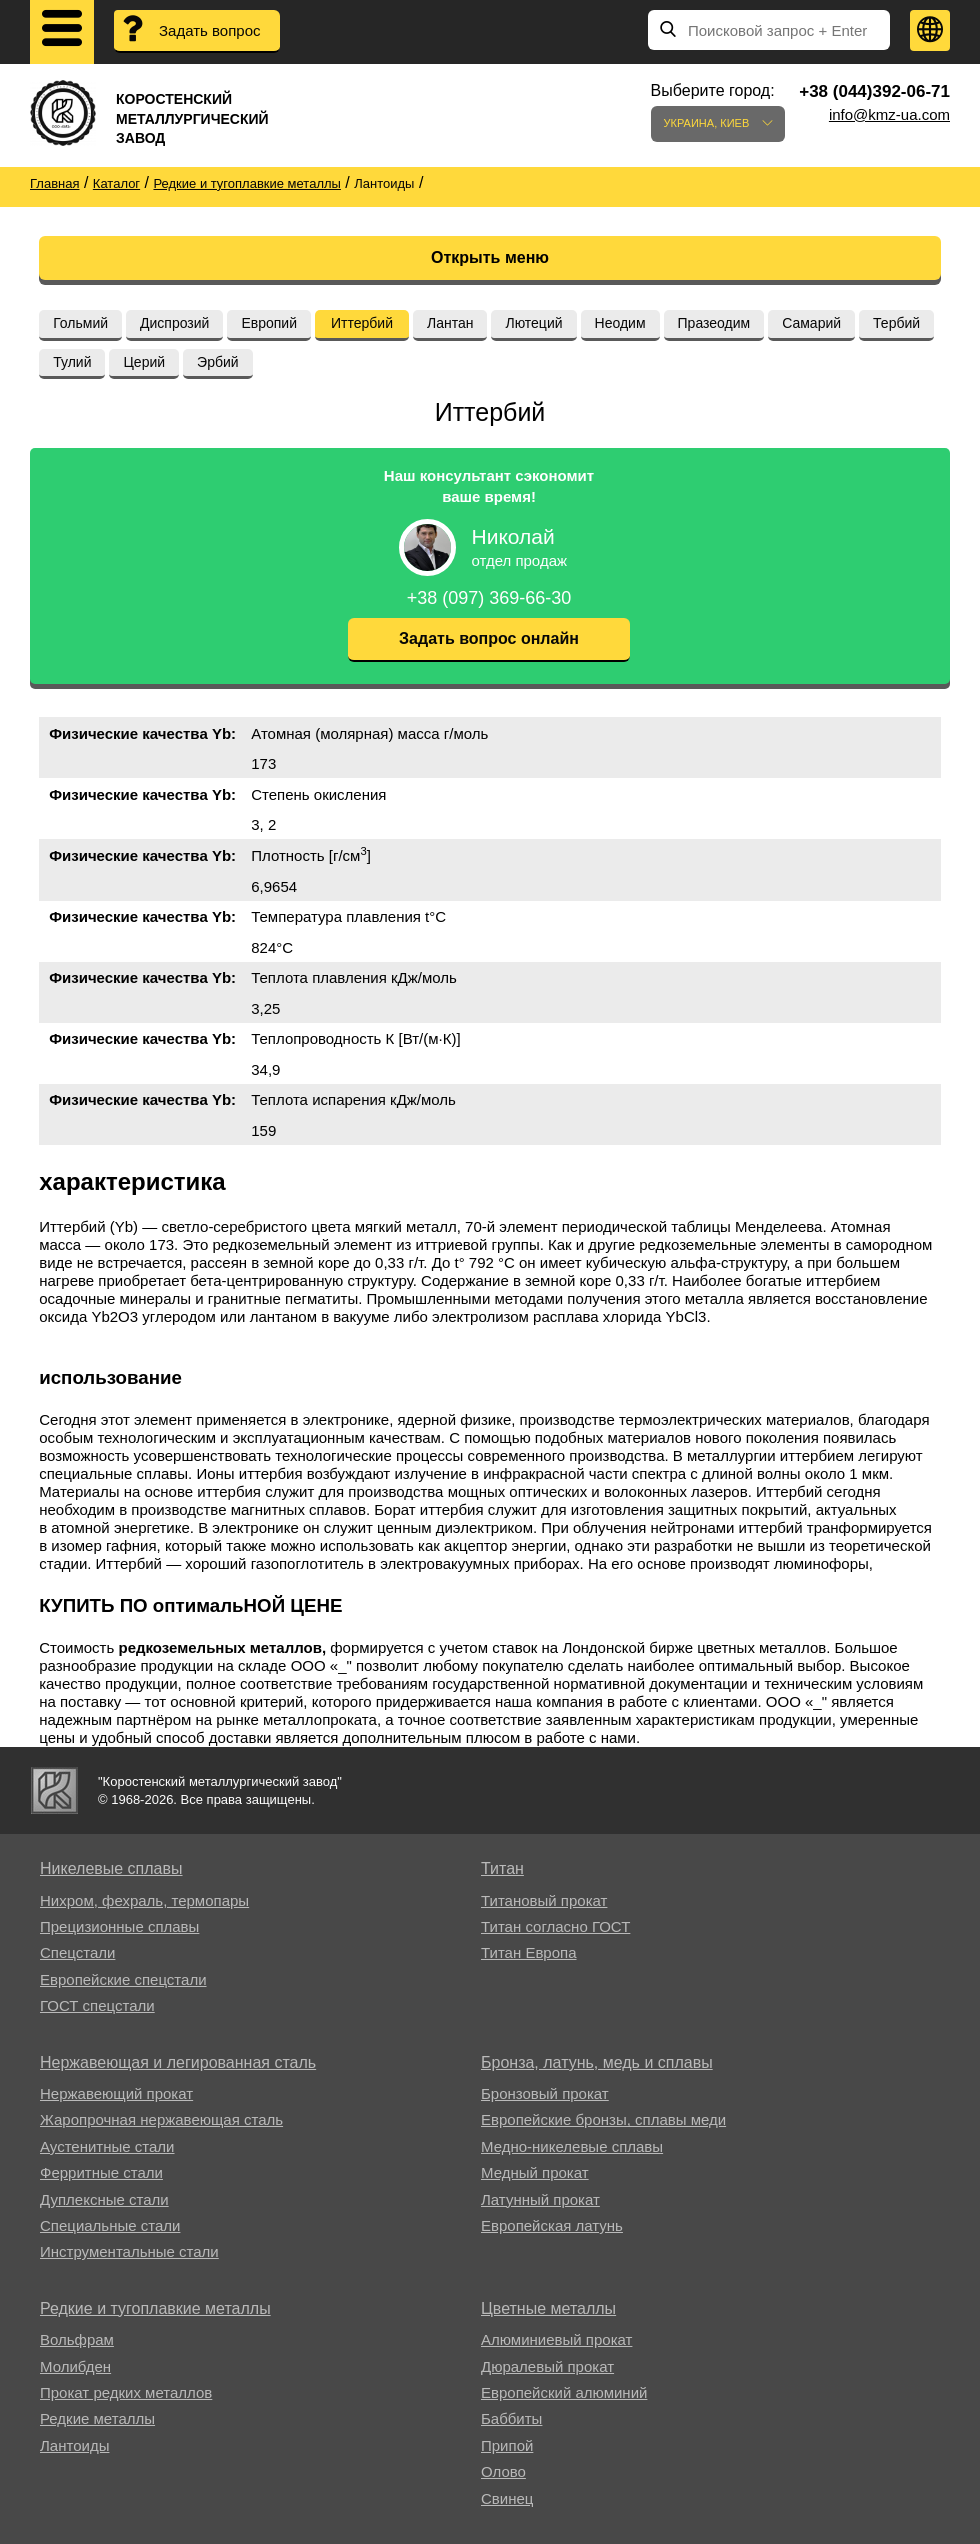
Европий (269, 323)
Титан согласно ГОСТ (555, 1926)
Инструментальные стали (129, 2251)
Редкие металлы (97, 2418)
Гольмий (80, 323)
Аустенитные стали (107, 2146)
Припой (507, 2445)
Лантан (450, 323)
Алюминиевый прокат (556, 2339)
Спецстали (77, 1952)
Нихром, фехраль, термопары (144, 1900)
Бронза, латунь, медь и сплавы (597, 2062)
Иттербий (362, 323)
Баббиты (511, 2418)
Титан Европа (529, 1952)
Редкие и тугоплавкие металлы (155, 2308)
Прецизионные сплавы (119, 1926)
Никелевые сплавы (111, 1868)
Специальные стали (110, 2225)
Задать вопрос (209, 30)
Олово (503, 2471)
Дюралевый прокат (547, 2366)
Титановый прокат (544, 1900)
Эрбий (218, 362)
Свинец (507, 2498)
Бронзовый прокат (545, 2093)
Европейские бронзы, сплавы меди (603, 2119)
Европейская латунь (552, 2225)
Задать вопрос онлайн (489, 638)
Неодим (620, 323)
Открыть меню (490, 257)
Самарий (811, 323)
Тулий (72, 362)
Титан (502, 1868)
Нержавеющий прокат (116, 2093)
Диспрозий (174, 323)
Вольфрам (77, 2339)
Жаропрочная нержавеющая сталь (161, 2119)
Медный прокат (535, 2172)
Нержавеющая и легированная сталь (178, 2062)
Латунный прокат (540, 2199)
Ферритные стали (101, 2172)
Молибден (75, 2366)
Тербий (896, 323)
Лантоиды (74, 2445)
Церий (144, 362)
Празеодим (714, 323)
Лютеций (533, 323)
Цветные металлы (548, 2308)
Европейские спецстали (123, 1979)
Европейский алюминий (564, 2392)
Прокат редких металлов (126, 2392)
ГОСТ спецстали (97, 2005)
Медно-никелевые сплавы (572, 2146)
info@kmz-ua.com (889, 114)
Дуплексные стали (104, 2199)
